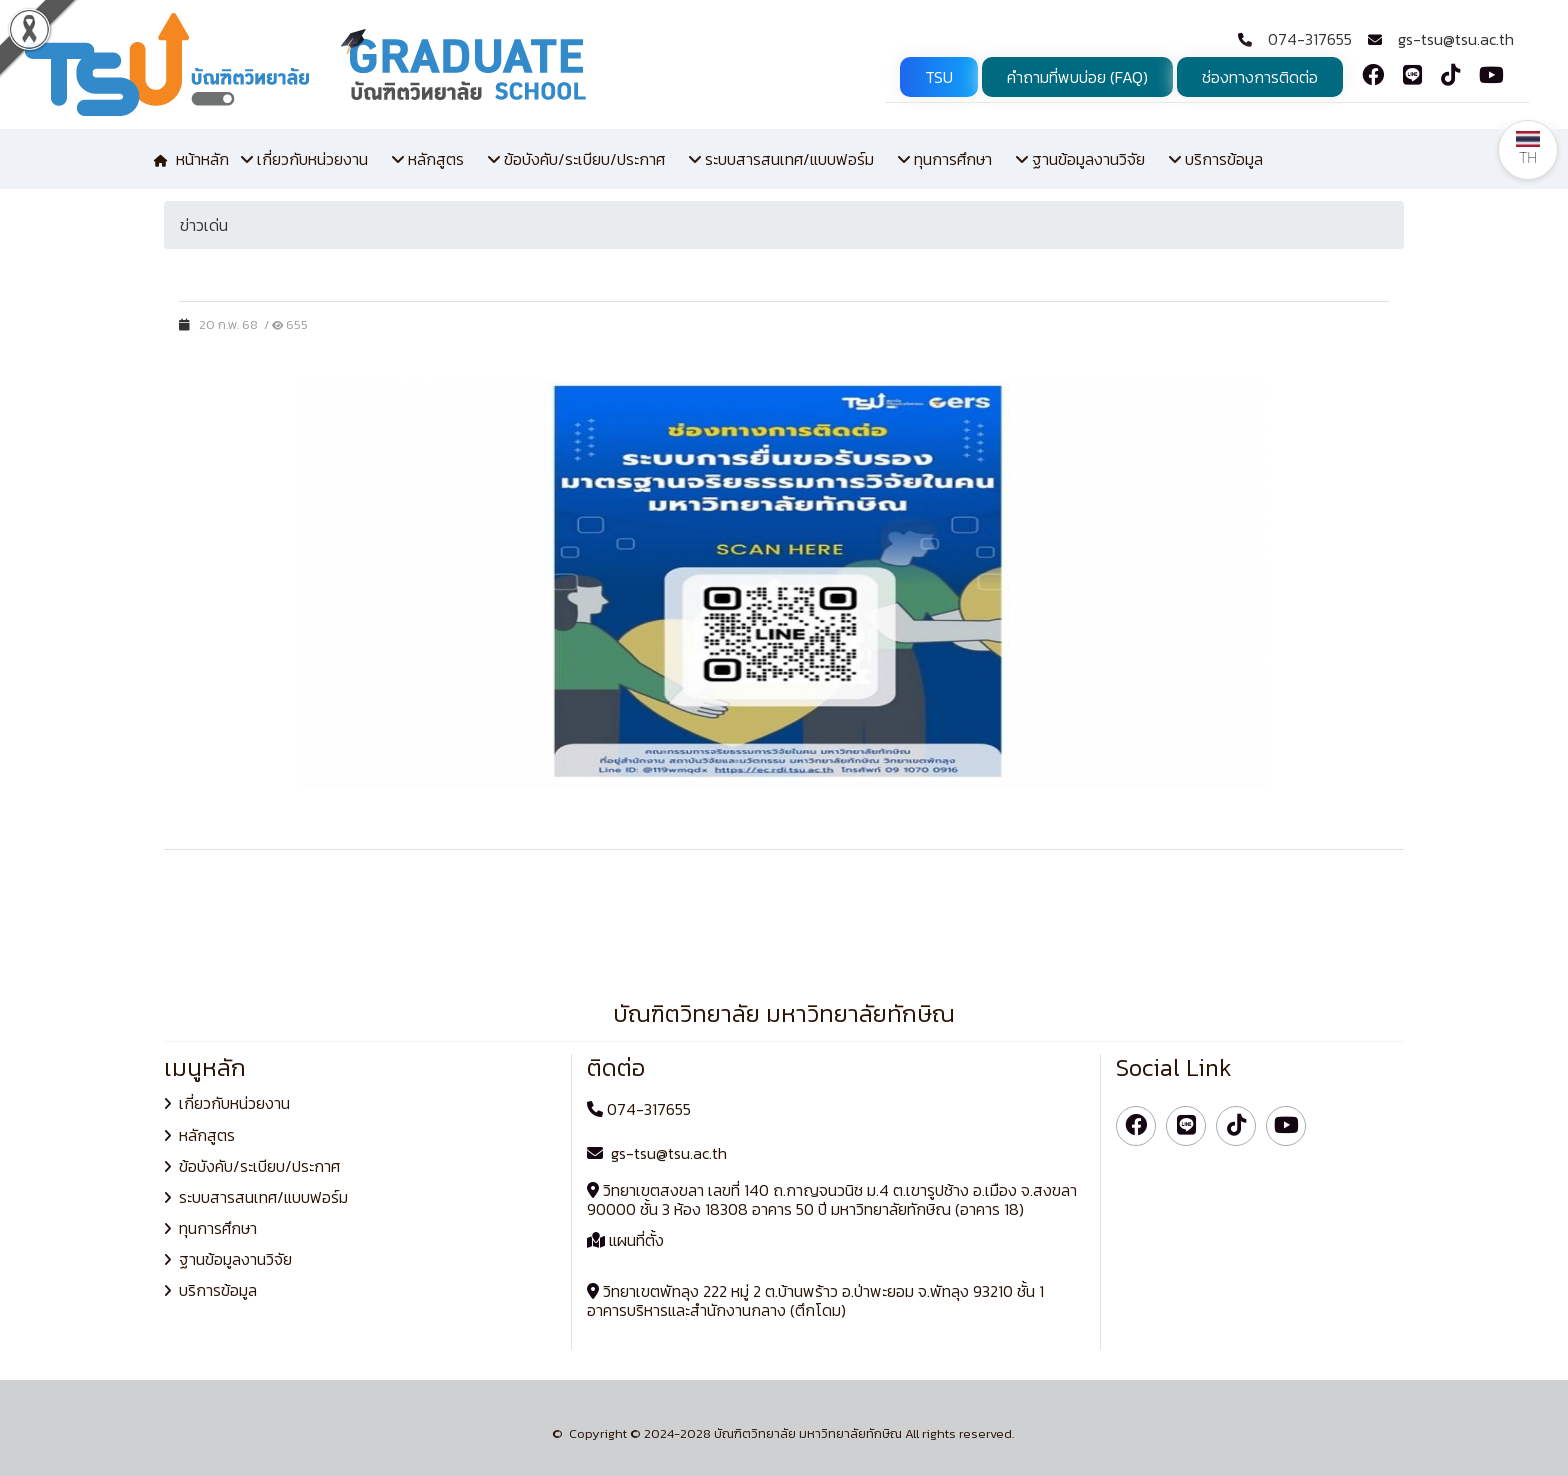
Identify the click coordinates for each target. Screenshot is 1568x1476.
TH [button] (1528, 148)
